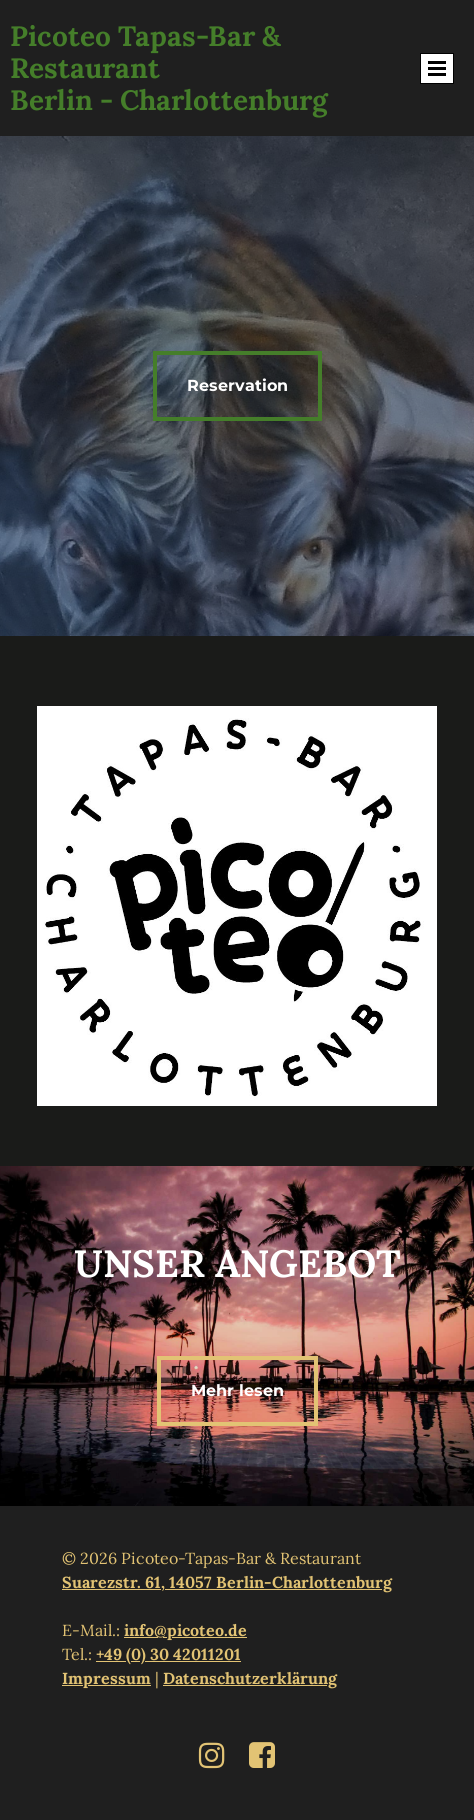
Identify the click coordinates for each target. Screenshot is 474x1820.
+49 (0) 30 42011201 (168, 1654)
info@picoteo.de (185, 1630)
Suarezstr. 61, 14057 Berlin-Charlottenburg (227, 1582)
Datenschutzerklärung (250, 1678)
